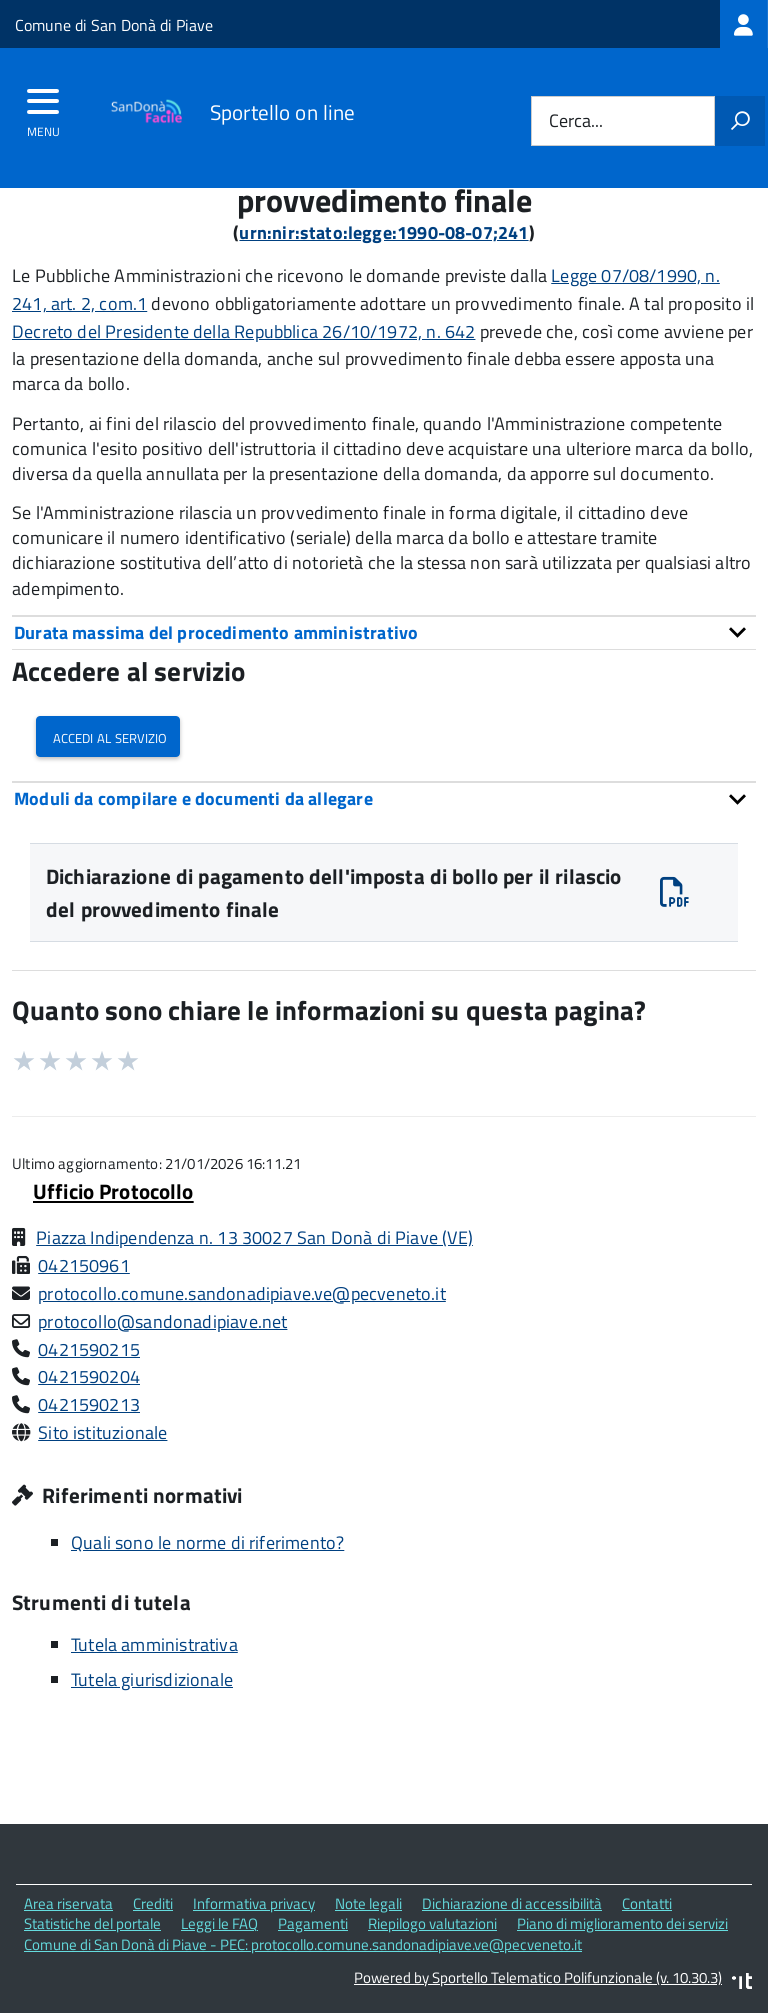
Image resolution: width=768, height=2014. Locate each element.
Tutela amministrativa (154, 1644)
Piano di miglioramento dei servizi (622, 1923)
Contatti (647, 1903)
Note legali (368, 1903)
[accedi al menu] (43, 108)
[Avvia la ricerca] (740, 121)
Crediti (153, 1903)
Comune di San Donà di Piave (114, 25)
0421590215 (89, 1349)
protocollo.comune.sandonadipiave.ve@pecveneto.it (242, 1293)
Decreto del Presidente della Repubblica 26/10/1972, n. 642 (243, 331)
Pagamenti (313, 1923)
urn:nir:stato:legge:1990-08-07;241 (383, 232)
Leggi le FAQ (219, 1923)
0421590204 (89, 1376)
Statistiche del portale (92, 1923)
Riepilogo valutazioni (432, 1923)
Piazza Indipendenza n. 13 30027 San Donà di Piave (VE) (254, 1237)
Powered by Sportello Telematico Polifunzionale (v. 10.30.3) (538, 1977)
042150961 (84, 1265)
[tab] (384, 632)
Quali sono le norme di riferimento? (207, 1542)
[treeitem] (744, 24)
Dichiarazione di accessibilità (512, 1903)
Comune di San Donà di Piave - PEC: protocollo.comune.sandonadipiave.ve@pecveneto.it (303, 1944)
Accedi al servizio (108, 736)
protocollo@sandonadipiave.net (162, 1321)
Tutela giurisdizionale (152, 1679)
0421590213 (89, 1404)
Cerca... (576, 121)
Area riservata (68, 1903)
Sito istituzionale (102, 1432)
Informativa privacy (254, 1903)
